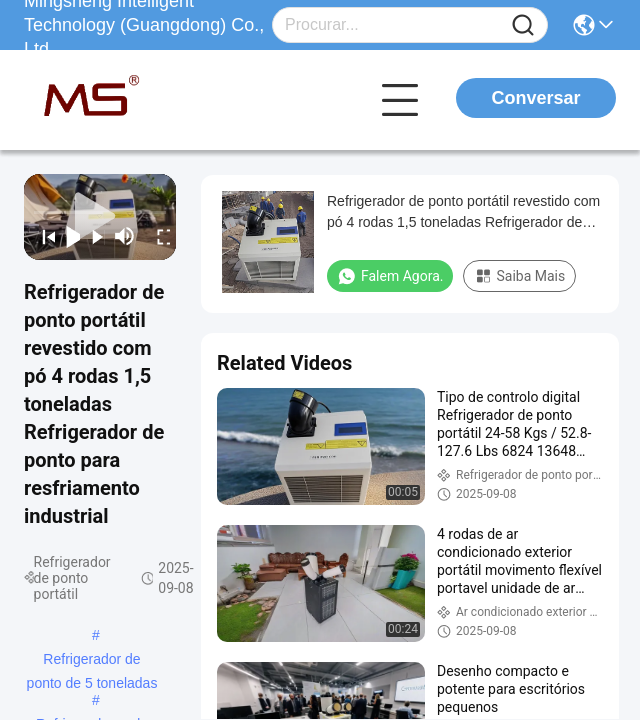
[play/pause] (67, 236)
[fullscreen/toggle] (157, 236)
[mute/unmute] (125, 236)
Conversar (535, 98)
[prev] (42, 236)
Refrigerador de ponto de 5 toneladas (92, 661)
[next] (92, 236)
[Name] (523, 25)
